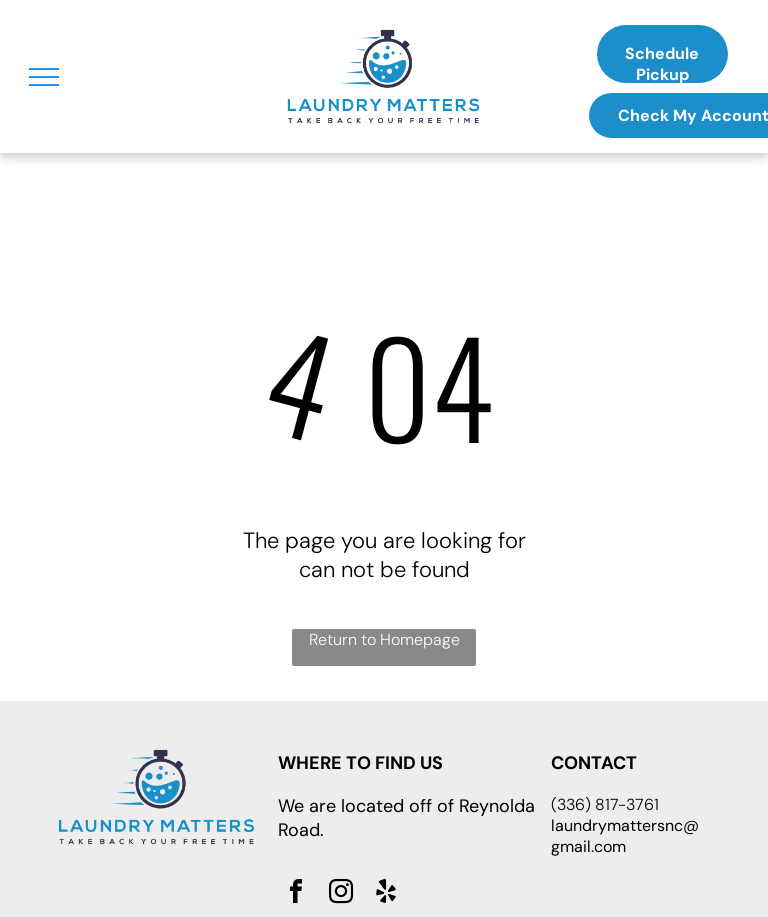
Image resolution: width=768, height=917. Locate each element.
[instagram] (341, 894)
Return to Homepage (384, 639)
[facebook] (296, 894)
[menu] (44, 77)
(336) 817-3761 (605, 804)
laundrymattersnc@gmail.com (625, 836)
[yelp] (386, 894)
